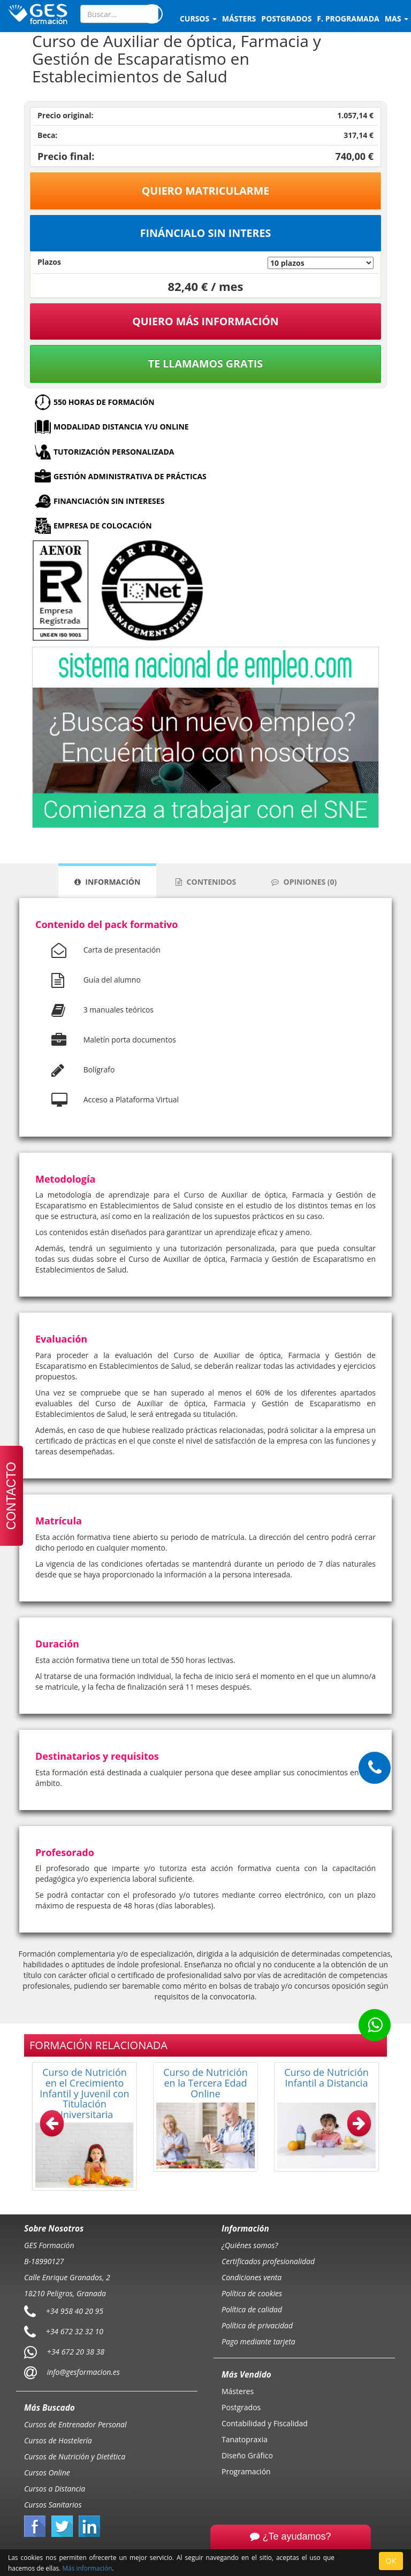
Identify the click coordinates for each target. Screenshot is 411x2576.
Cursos (198, 18)
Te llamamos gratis (205, 363)
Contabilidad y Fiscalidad (265, 2423)
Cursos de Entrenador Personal (75, 2424)
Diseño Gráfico (247, 2455)
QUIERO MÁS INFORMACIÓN (205, 321)
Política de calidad (252, 2309)
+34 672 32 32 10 (74, 2331)
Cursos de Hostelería (58, 2440)
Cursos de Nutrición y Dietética (74, 2456)
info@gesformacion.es (82, 2371)
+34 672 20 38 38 (75, 2351)
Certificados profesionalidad (268, 2261)
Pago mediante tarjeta (258, 2341)
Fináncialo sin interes (205, 233)
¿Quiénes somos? (250, 2245)
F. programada (348, 18)
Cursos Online (47, 2472)
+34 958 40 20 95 (74, 2310)
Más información (87, 2568)
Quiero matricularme (206, 190)
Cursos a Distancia (54, 2488)
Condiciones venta (251, 2277)
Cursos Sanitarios (53, 2505)
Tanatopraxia (245, 2439)
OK (391, 2561)
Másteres (238, 2391)
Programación (246, 2471)
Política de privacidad (257, 2325)
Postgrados (241, 2407)
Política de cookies (252, 2293)
